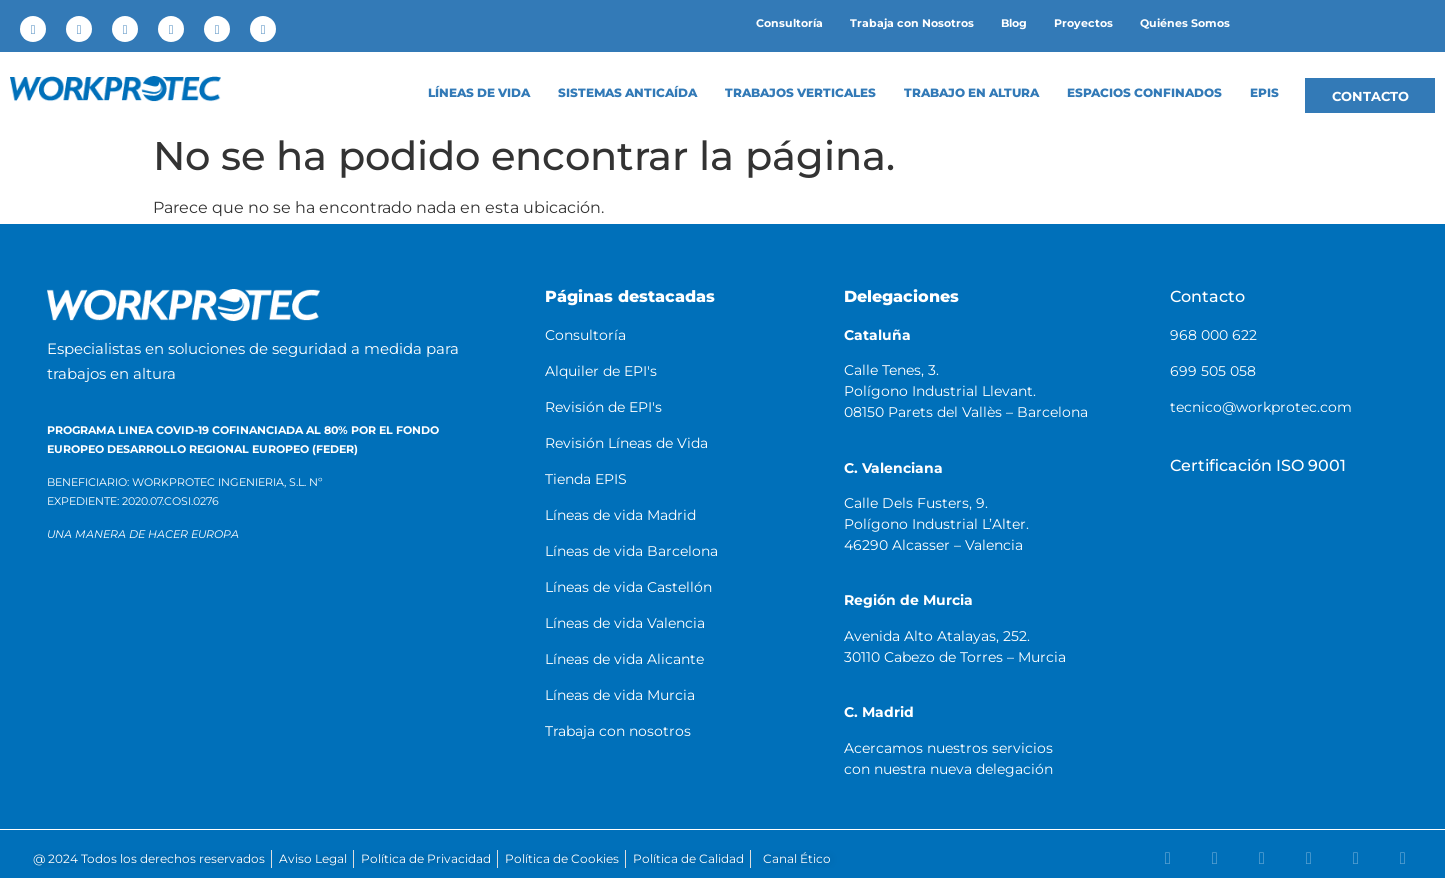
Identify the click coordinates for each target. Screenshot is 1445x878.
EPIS (1264, 93)
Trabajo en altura (971, 93)
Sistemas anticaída (627, 93)
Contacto (1207, 296)
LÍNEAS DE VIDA (479, 93)
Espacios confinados (1144, 93)
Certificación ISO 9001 (1258, 465)
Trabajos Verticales (800, 93)
